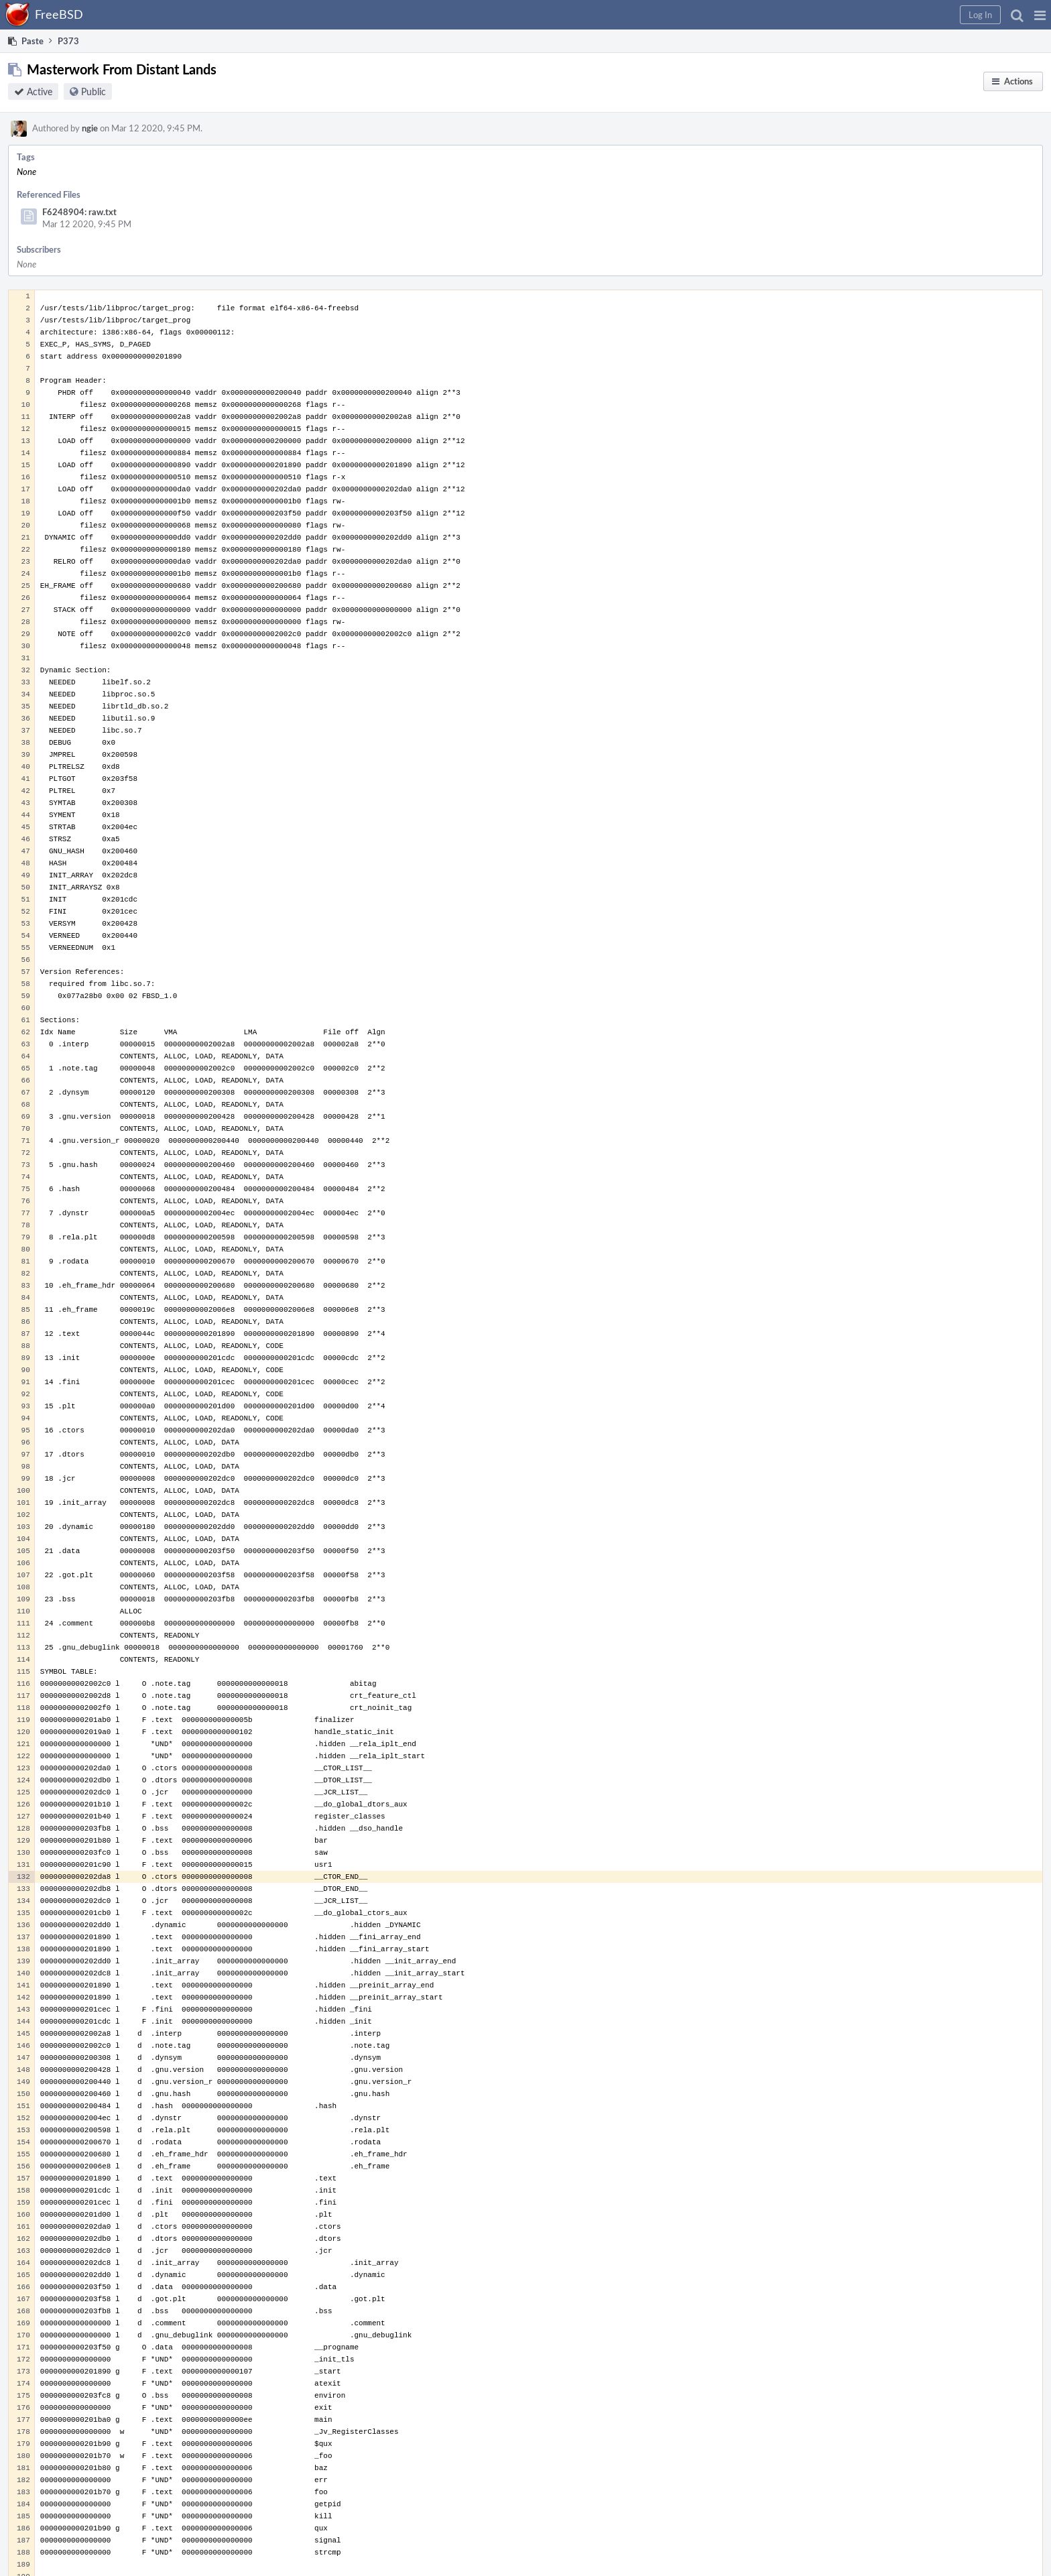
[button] (1040, 14)
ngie (90, 128)
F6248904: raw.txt (79, 212)
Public (93, 91)
